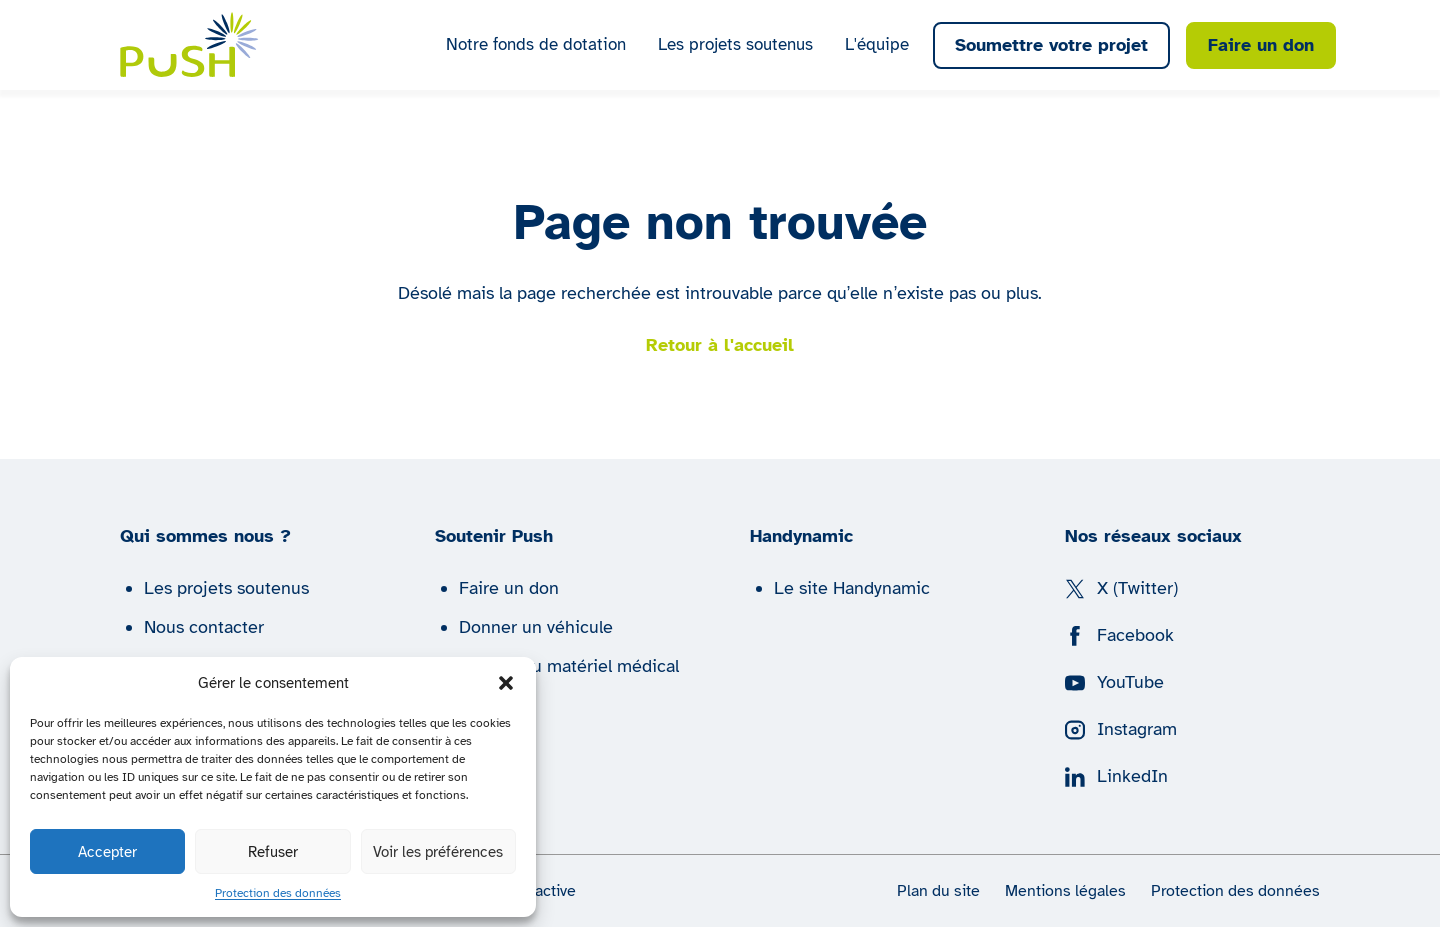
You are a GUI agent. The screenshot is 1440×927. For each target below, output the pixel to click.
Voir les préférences (438, 852)
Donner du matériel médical (569, 666)
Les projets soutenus (735, 44)
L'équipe (877, 44)
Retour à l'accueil (720, 345)
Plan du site (938, 891)
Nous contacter (204, 627)
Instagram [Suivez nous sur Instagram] (1121, 729)
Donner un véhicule (536, 627)
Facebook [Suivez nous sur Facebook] (1119, 635)
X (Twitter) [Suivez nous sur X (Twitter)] (1121, 588)
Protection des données (278, 893)
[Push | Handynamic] (189, 44)
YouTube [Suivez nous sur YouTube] (1114, 682)
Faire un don (1261, 45)
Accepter (107, 852)
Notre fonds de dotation (536, 44)
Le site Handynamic (852, 588)
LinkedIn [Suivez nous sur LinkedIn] (1116, 776)
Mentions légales (1065, 891)
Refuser (273, 852)
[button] (506, 683)
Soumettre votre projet (1051, 45)
